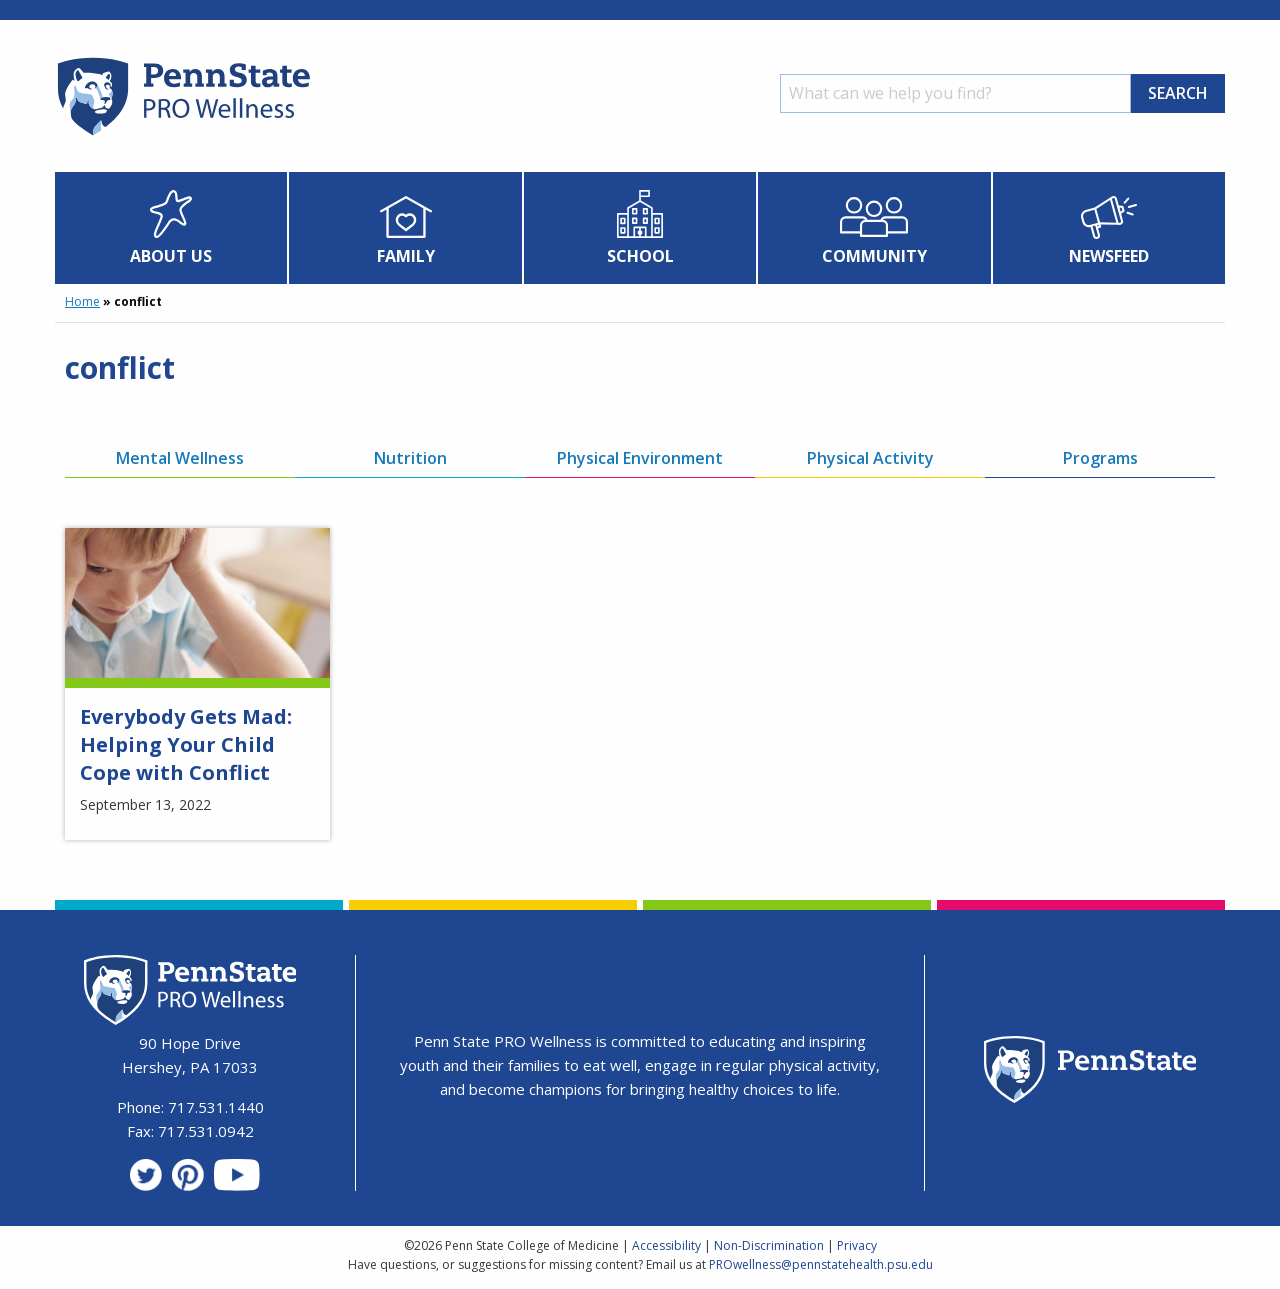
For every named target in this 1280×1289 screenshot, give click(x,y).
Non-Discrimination (769, 1245)
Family (406, 256)
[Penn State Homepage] (1090, 1072)
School (640, 256)
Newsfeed (1109, 256)
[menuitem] (171, 228)
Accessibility (666, 1245)
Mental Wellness (180, 458)
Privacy (857, 1245)
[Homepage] (182, 135)
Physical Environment (640, 458)
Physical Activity (870, 458)
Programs (1100, 458)
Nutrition (410, 458)
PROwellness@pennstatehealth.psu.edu (821, 1264)
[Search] (955, 93)
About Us (171, 256)
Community (874, 256)
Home (82, 301)
